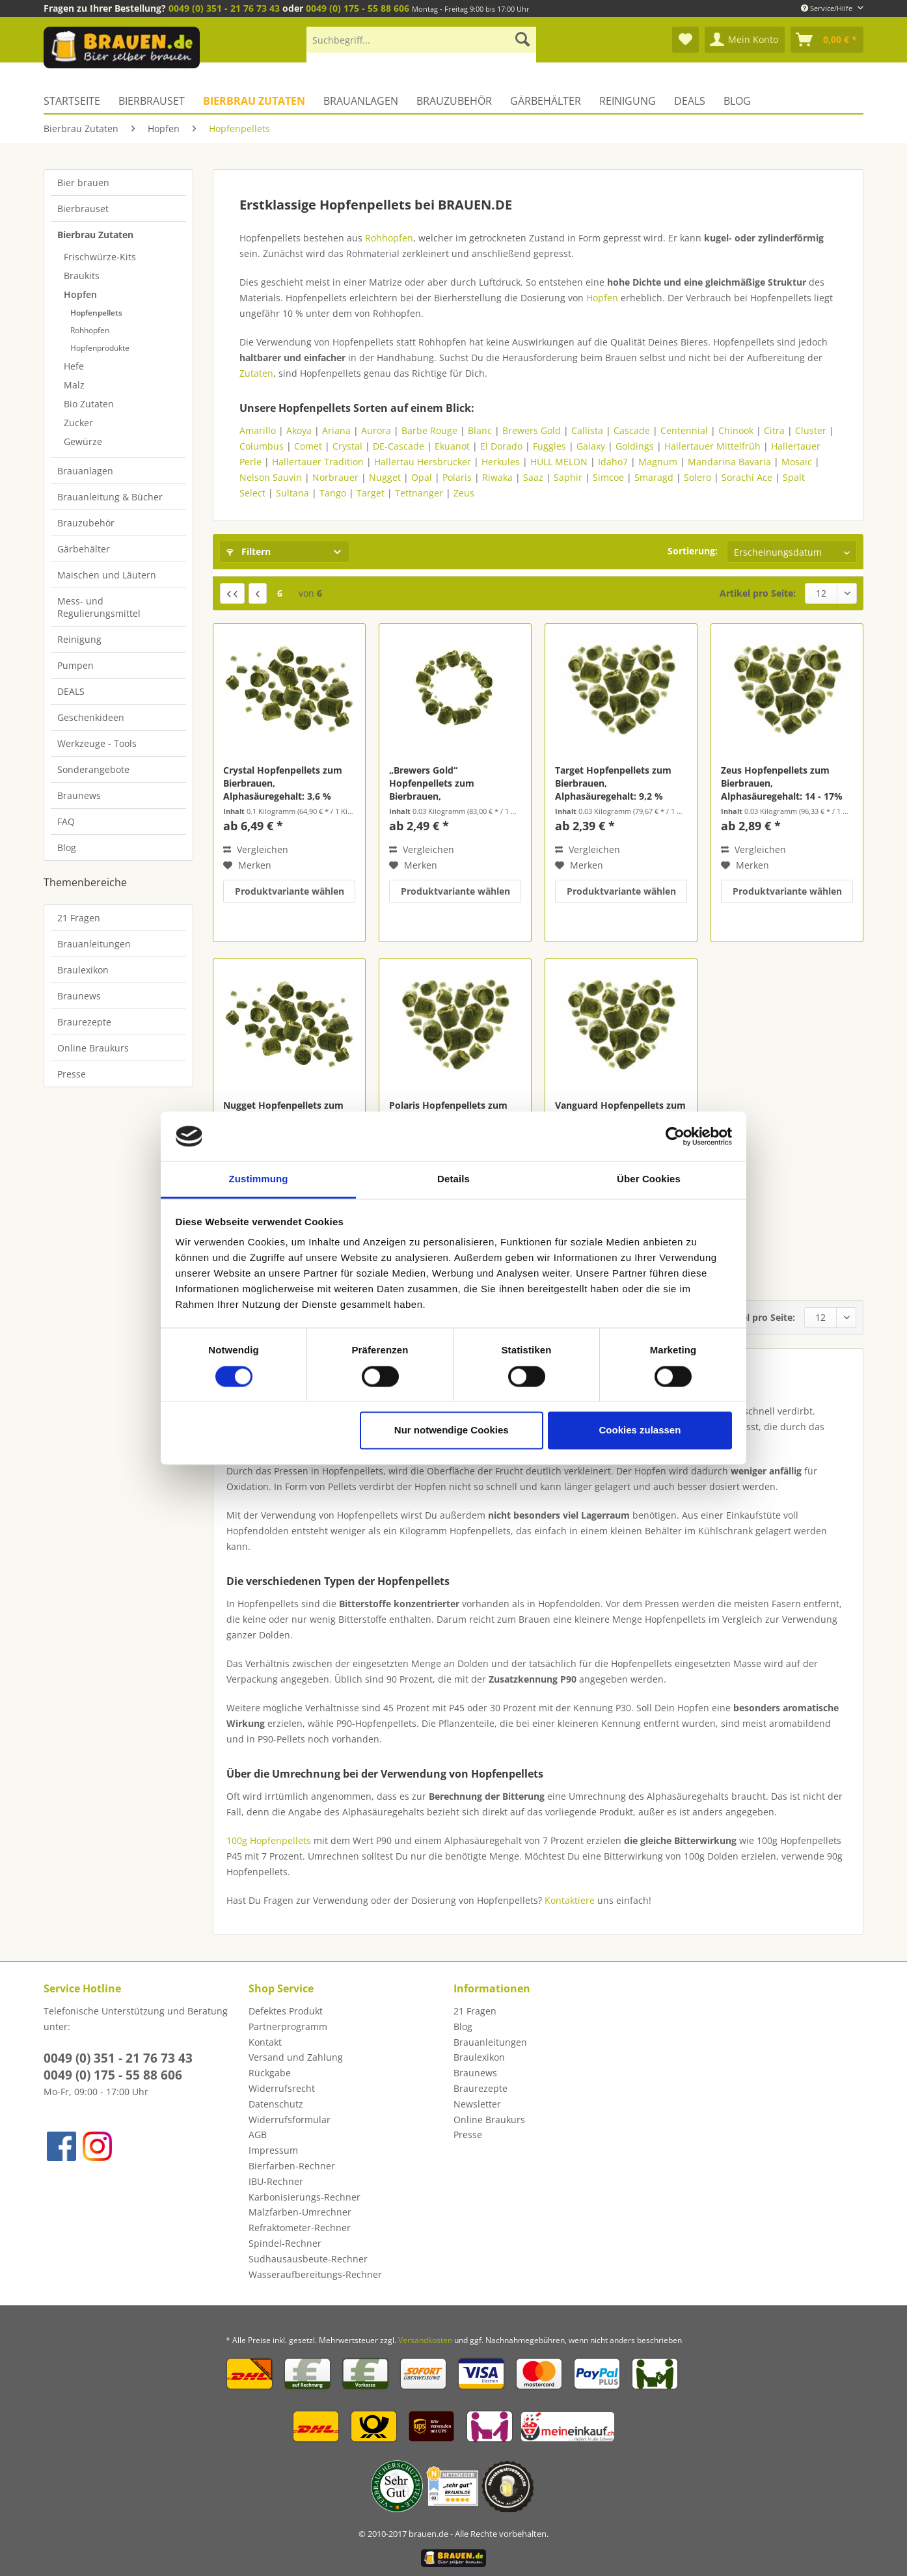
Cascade (632, 430)
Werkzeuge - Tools (97, 743)
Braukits (82, 275)
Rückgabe (270, 2073)
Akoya (299, 430)
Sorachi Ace (747, 477)
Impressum (273, 2150)
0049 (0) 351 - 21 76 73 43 (224, 8)
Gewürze (83, 441)
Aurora (376, 430)
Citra (774, 430)
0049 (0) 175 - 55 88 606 (357, 8)
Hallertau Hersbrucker (422, 461)
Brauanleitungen (94, 944)
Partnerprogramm (288, 2026)
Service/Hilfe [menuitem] (827, 8)
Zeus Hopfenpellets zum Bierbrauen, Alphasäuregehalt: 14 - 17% (782, 783)
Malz (74, 385)
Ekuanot (452, 446)
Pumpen (75, 665)
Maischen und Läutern (106, 575)
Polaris (457, 477)
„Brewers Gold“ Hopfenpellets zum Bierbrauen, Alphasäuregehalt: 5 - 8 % (446, 783)
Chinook (735, 430)
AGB (258, 2134)
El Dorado (501, 446)
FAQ (66, 821)
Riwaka (497, 477)
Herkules (500, 461)
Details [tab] (453, 1179)
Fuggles (549, 446)
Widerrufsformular (290, 2119)
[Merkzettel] (685, 40)
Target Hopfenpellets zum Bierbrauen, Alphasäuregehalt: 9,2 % (613, 783)
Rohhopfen (89, 330)
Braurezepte (84, 1022)
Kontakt (265, 2042)
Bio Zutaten (89, 404)
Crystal (347, 446)
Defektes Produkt (286, 2011)
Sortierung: (693, 551)
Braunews (79, 795)
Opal (421, 477)
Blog (66, 847)
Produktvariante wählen (289, 891)
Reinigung (79, 639)
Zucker (78, 422)
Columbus (261, 446)
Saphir (568, 477)
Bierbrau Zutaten (95, 234)
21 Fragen (78, 918)
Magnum (657, 461)
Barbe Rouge (429, 430)
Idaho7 (613, 461)
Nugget (385, 477)
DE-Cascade (398, 446)
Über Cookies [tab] (649, 1179)
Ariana (336, 430)
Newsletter (477, 2104)
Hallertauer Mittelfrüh (712, 446)
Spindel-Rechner (285, 2243)
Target (371, 493)
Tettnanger (419, 493)
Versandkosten (425, 2340)
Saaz (533, 477)
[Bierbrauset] (151, 100)
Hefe (74, 366)
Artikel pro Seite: (758, 593)
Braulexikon (83, 970)
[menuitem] (421, 46)
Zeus (464, 493)
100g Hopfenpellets (268, 1840)
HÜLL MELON (559, 461)
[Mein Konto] (745, 40)
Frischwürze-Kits (100, 257)
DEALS (71, 691)
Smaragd (653, 477)
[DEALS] (689, 100)
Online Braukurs (93, 1048)
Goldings (635, 446)
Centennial (684, 430)
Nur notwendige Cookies (451, 1430)
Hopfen (80, 294)
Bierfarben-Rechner (292, 2166)
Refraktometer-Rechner (300, 2227)
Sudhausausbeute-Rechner (308, 2259)
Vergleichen (255, 849)
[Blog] (737, 100)
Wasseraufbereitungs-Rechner (315, 2274)
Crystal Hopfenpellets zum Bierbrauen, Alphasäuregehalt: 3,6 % (282, 783)
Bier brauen (83, 182)
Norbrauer (335, 477)
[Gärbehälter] (545, 100)
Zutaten (256, 373)
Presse (71, 1074)
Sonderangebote (93, 769)
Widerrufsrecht (282, 2088)
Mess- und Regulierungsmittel (99, 607)
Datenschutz (276, 2104)
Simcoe (610, 477)
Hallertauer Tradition (318, 461)
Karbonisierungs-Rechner (304, 2197)
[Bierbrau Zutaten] (254, 100)
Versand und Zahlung (296, 2057)
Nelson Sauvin (270, 477)
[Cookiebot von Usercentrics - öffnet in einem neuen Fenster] (675, 1136)
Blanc (480, 430)
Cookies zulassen (640, 1430)
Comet (308, 446)
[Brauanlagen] (360, 100)
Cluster (810, 430)
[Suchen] (522, 40)
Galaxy (590, 446)
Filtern (248, 551)
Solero (697, 477)
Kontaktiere (571, 1900)
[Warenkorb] (827, 40)
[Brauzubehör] (454, 100)
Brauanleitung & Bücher (110, 497)
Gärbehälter (83, 549)
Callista (587, 430)
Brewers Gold (531, 430)
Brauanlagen (85, 471)
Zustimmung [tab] (258, 1179)
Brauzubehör (86, 523)
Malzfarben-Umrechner (300, 2212)
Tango (332, 493)
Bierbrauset (83, 208)
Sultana (292, 493)
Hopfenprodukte (99, 347)
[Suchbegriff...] (421, 40)
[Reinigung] (627, 100)
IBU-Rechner (276, 2181)
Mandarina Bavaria (729, 461)
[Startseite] (76, 100)
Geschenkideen (90, 717)
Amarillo (257, 430)
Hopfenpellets (96, 312)
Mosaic (796, 461)
